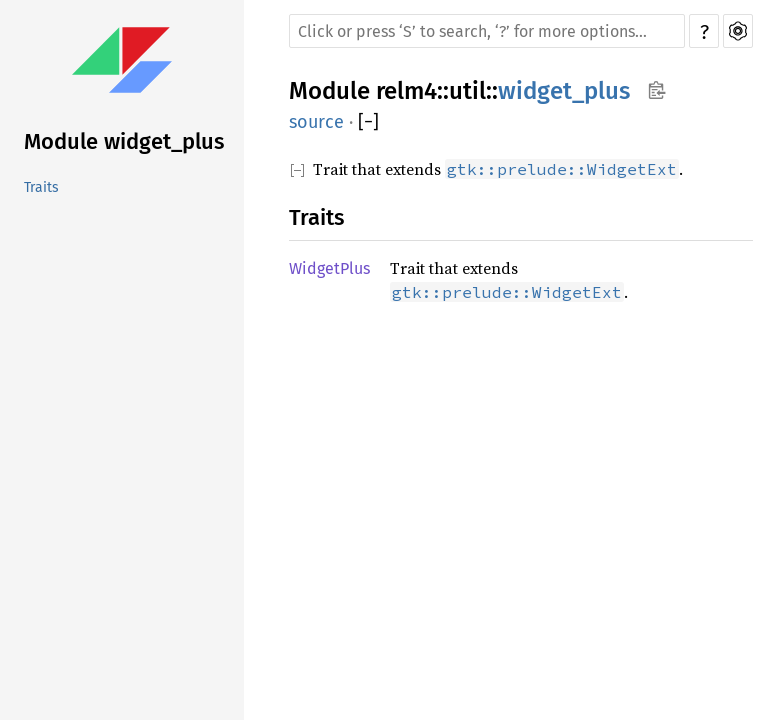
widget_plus (564, 91)
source (316, 122)
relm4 (406, 91)
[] (368, 122)
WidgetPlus (329, 268)
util (467, 91)
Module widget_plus (124, 141)
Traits (41, 187)
